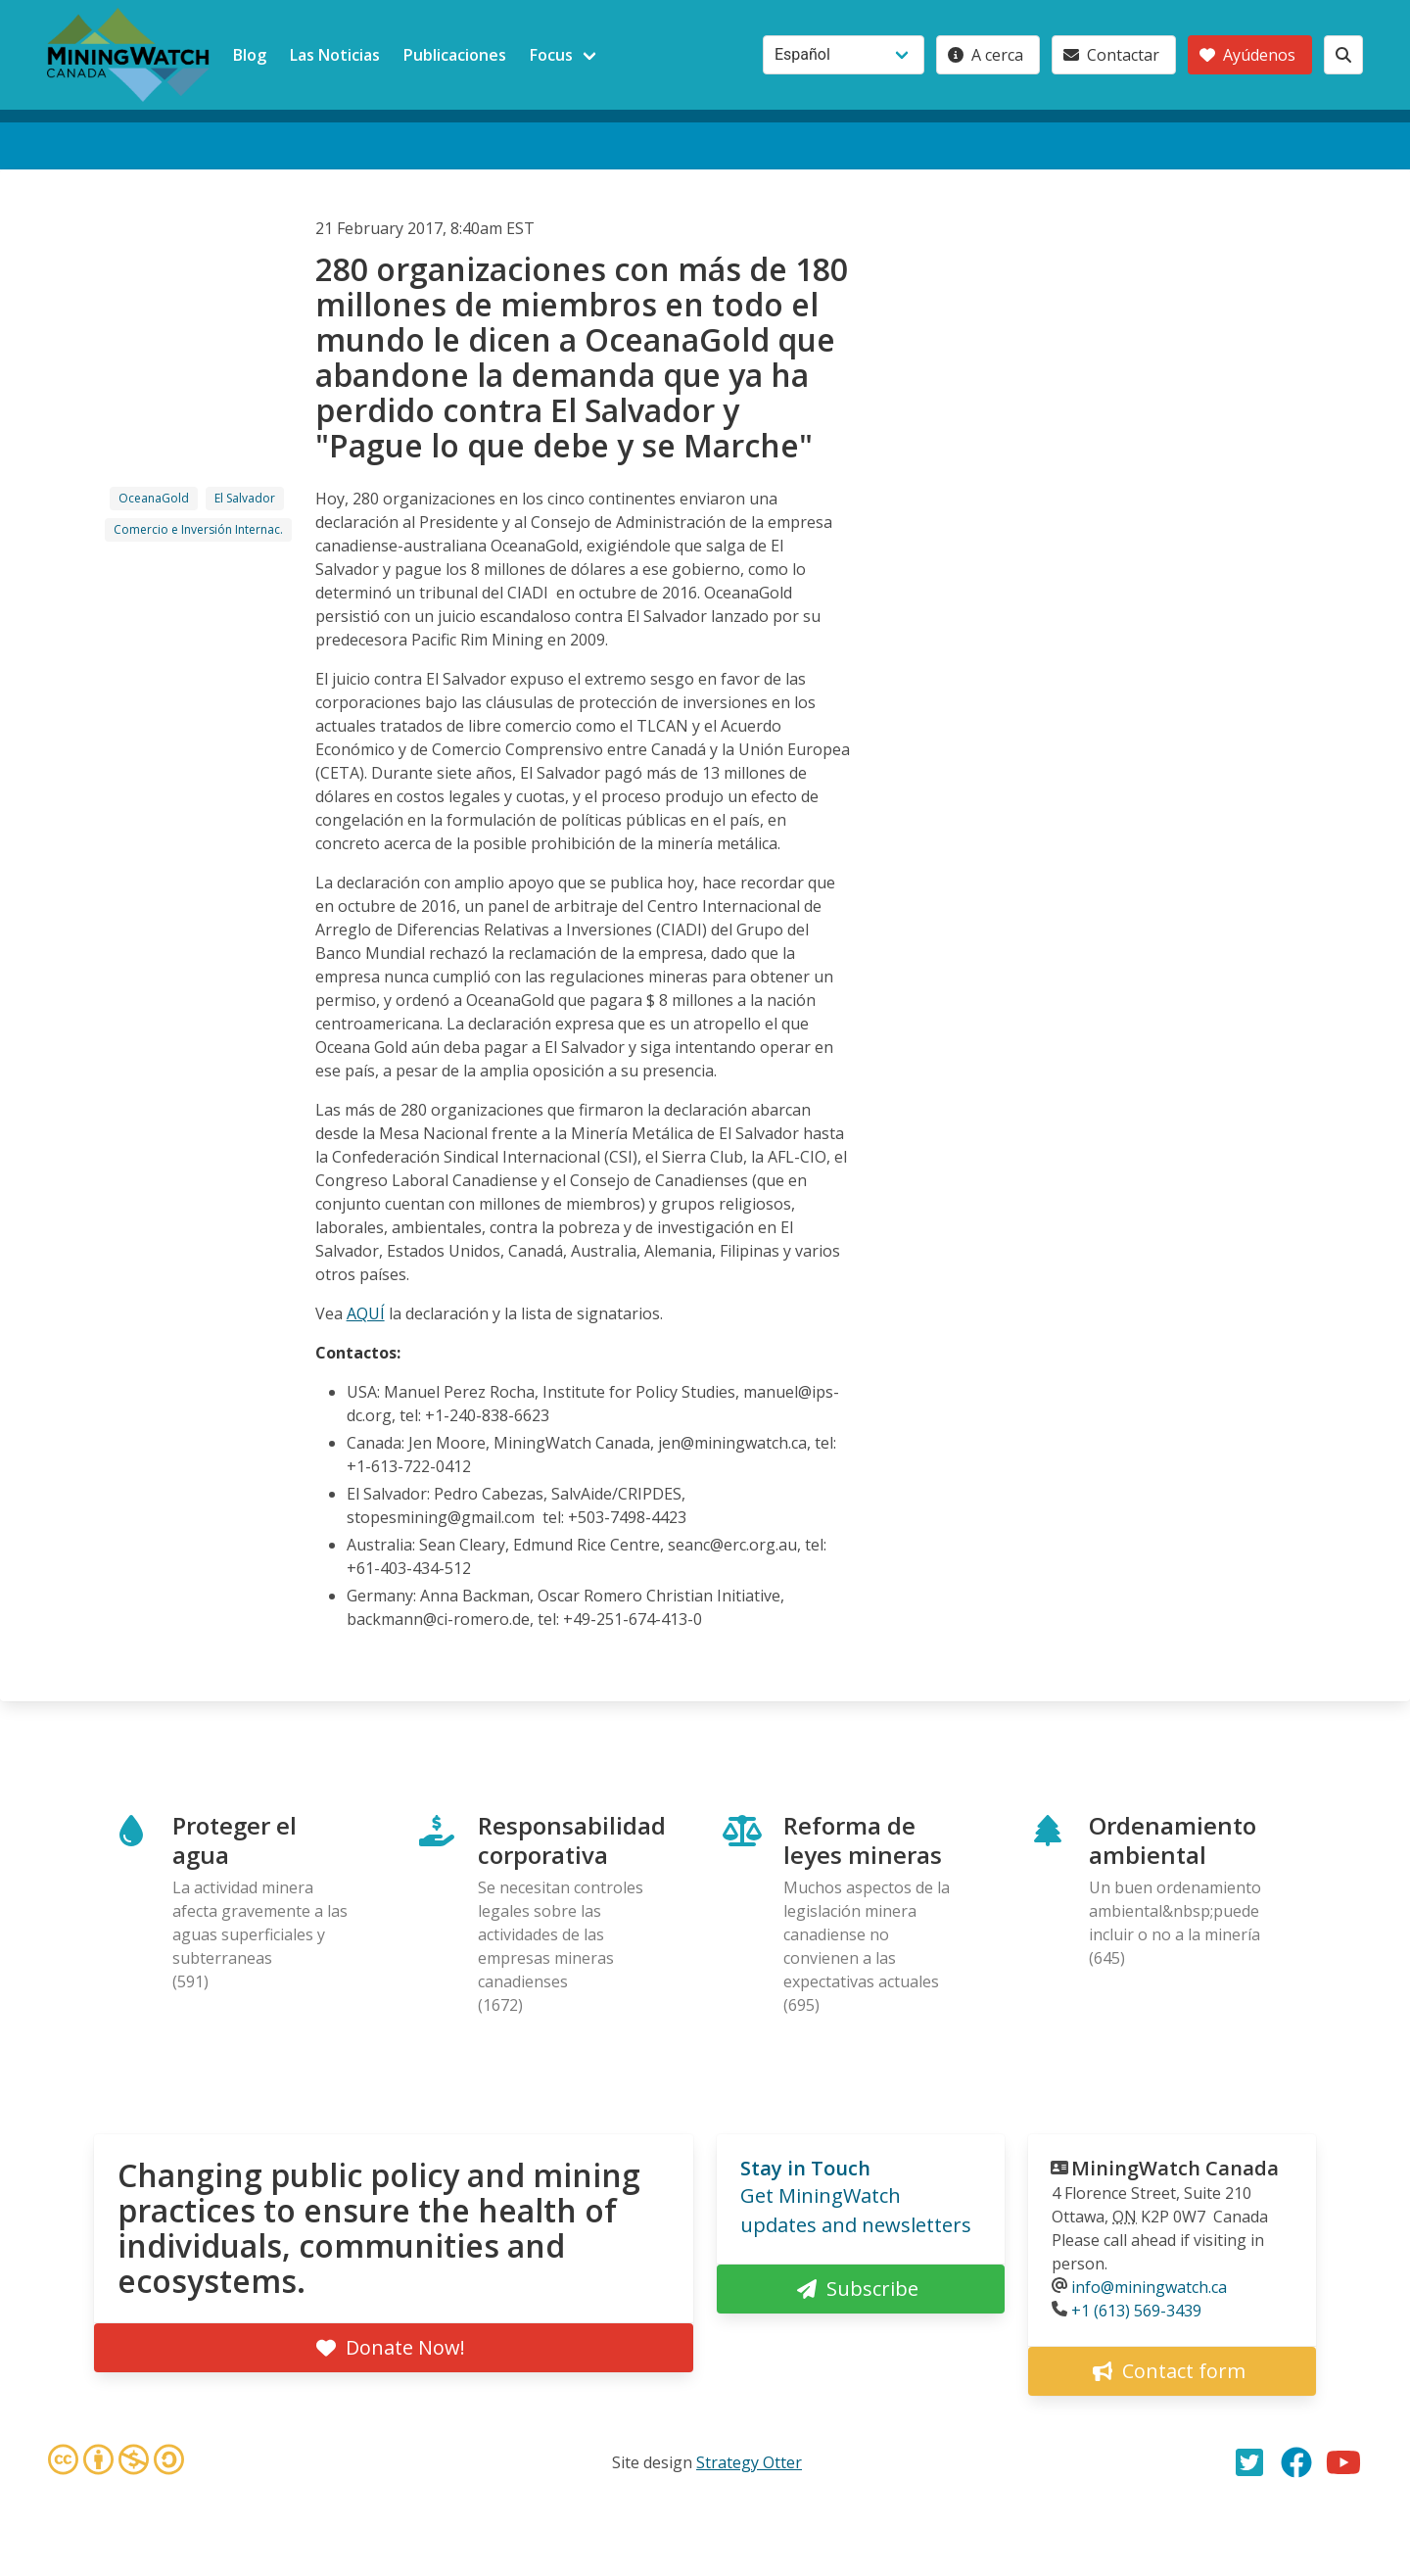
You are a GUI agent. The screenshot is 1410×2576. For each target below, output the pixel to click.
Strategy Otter (749, 2462)
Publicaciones (454, 55)
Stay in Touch (805, 2168)
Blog (249, 55)
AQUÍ (366, 1313)
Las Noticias (335, 55)
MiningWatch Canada (1175, 2168)
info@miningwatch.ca (1149, 2287)
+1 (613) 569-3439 (1136, 2310)
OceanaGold (153, 498)
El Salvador (244, 498)
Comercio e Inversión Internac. (198, 529)
